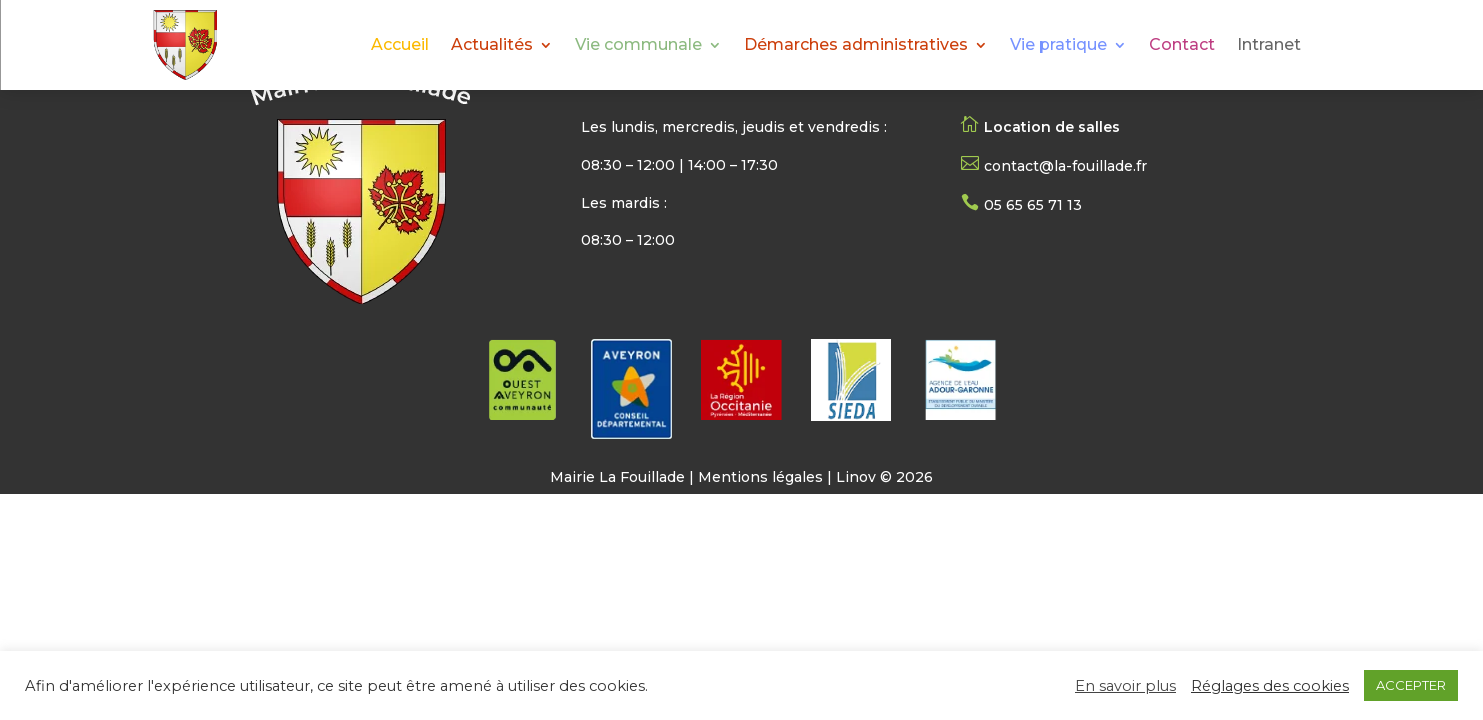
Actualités (492, 46)
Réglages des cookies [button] (1270, 686)
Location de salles (1052, 127)
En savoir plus (1125, 686)
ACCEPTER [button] (1411, 685)
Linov (856, 477)
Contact (1182, 46)
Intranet (1269, 46)
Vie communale (638, 46)
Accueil (400, 46)
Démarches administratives (856, 46)
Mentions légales (760, 477)
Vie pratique (1058, 46)
